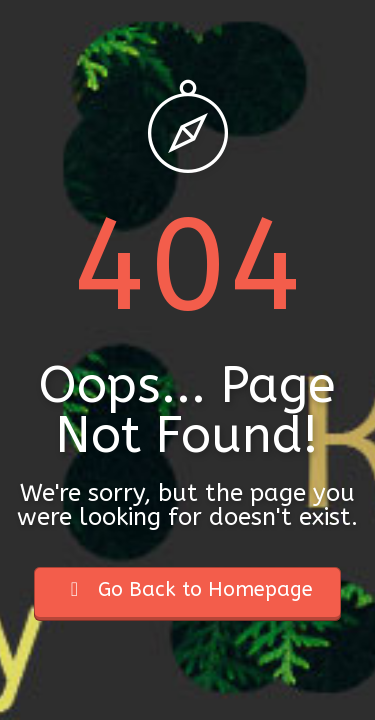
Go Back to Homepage (187, 589)
